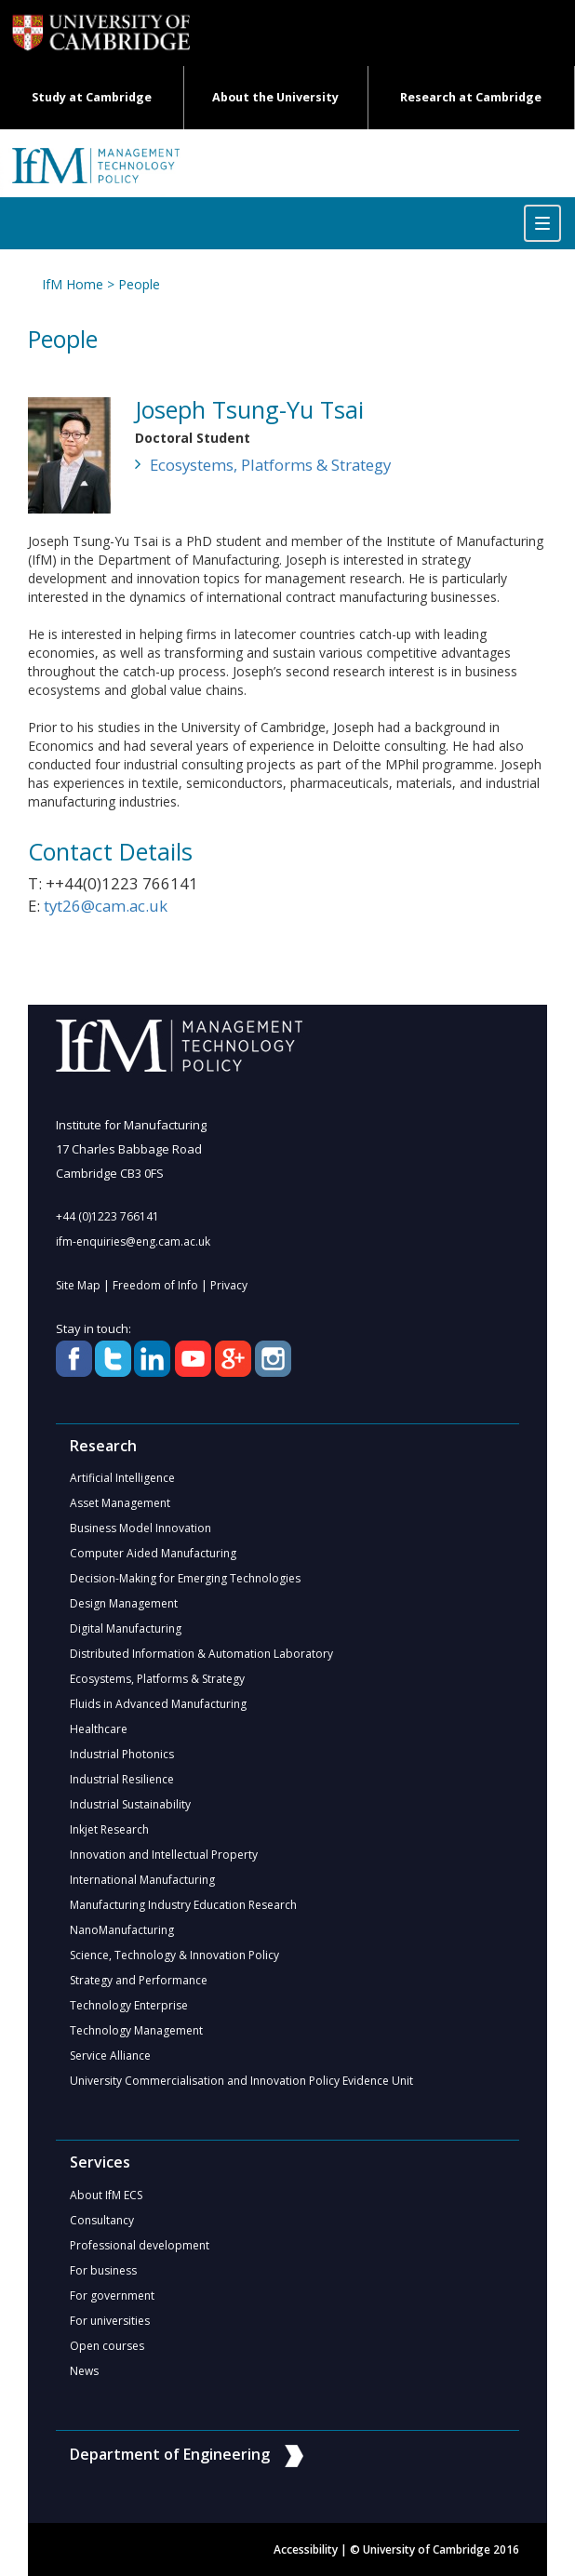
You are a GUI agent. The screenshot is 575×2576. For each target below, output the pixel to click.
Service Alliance (110, 2055)
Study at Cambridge (92, 97)
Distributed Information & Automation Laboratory (201, 1654)
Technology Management (136, 2030)
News (84, 2371)
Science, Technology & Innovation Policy (174, 1955)
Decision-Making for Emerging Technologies (185, 1578)
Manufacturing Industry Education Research (183, 1905)
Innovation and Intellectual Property (164, 1854)
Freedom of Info (155, 1285)
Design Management (124, 1603)
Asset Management (120, 1503)
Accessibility (306, 2549)
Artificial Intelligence (122, 1478)
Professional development (139, 2245)
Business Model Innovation (140, 1528)
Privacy (228, 1285)
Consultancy (102, 2220)
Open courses (107, 2346)
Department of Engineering (186, 2454)
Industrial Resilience (122, 1779)
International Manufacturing (142, 1880)
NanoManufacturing (122, 1930)
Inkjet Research (109, 1829)
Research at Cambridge (471, 97)
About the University (275, 97)
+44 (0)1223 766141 (107, 1216)
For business (103, 2270)
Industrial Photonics (122, 1754)
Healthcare (98, 1729)
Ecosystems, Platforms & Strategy (270, 464)
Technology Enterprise (129, 2005)
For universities (110, 2321)
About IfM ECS (106, 2195)
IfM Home (72, 284)
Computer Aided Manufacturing (153, 1553)
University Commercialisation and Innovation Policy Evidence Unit (241, 2081)
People (139, 284)
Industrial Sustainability (130, 1804)
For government (112, 2295)
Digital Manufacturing (125, 1628)
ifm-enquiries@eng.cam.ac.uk (133, 1241)
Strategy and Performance (138, 1980)
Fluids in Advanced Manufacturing (158, 1704)
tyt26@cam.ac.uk (105, 905)
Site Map (78, 1285)
